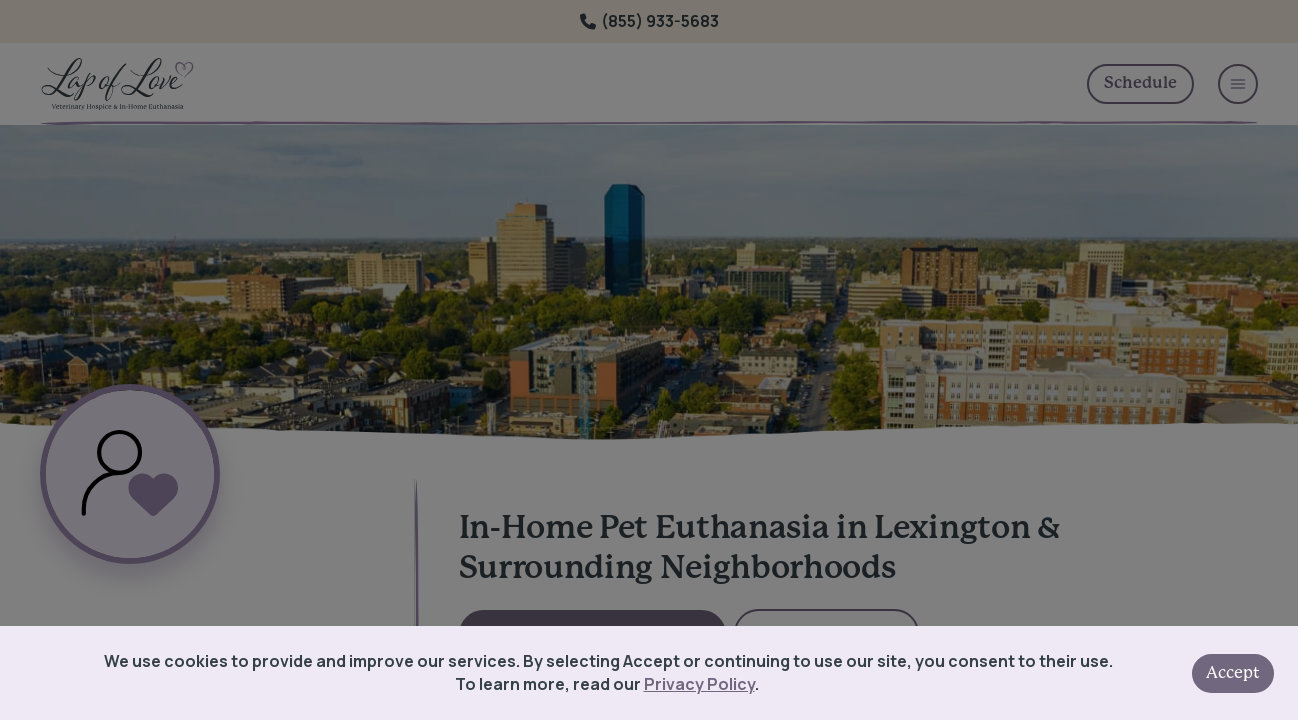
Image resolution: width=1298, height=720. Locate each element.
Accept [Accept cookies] (1233, 673)
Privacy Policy (699, 684)
